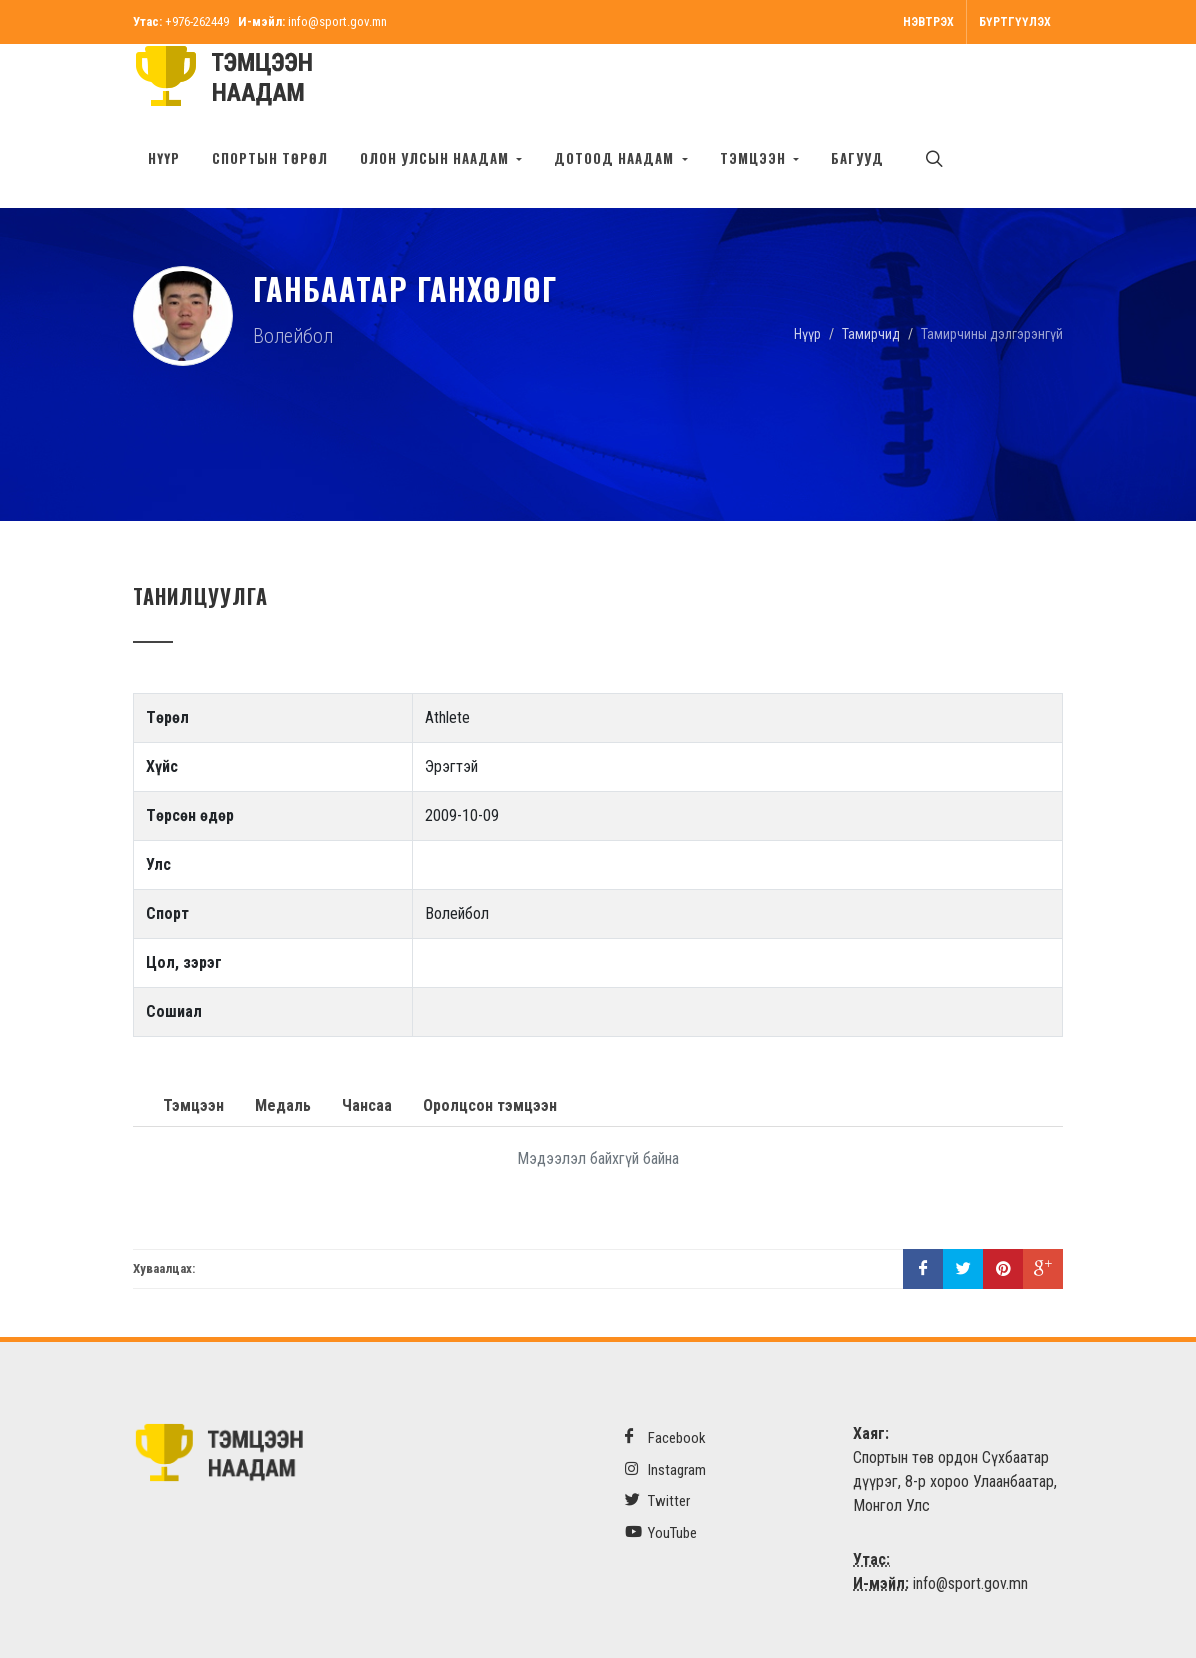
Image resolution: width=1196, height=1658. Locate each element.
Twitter (657, 1500)
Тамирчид (871, 333)
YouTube (661, 1532)
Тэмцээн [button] (755, 158)
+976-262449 (197, 21)
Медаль (283, 1105)
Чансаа (367, 1105)
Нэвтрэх (928, 22)
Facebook (665, 1437)
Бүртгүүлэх (1015, 22)
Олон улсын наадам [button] (436, 158)
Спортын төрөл (270, 158)
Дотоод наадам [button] (616, 158)
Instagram (665, 1469)
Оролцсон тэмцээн (490, 1105)
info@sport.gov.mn (337, 21)
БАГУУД (857, 158)
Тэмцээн (193, 1105)
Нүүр (164, 158)
